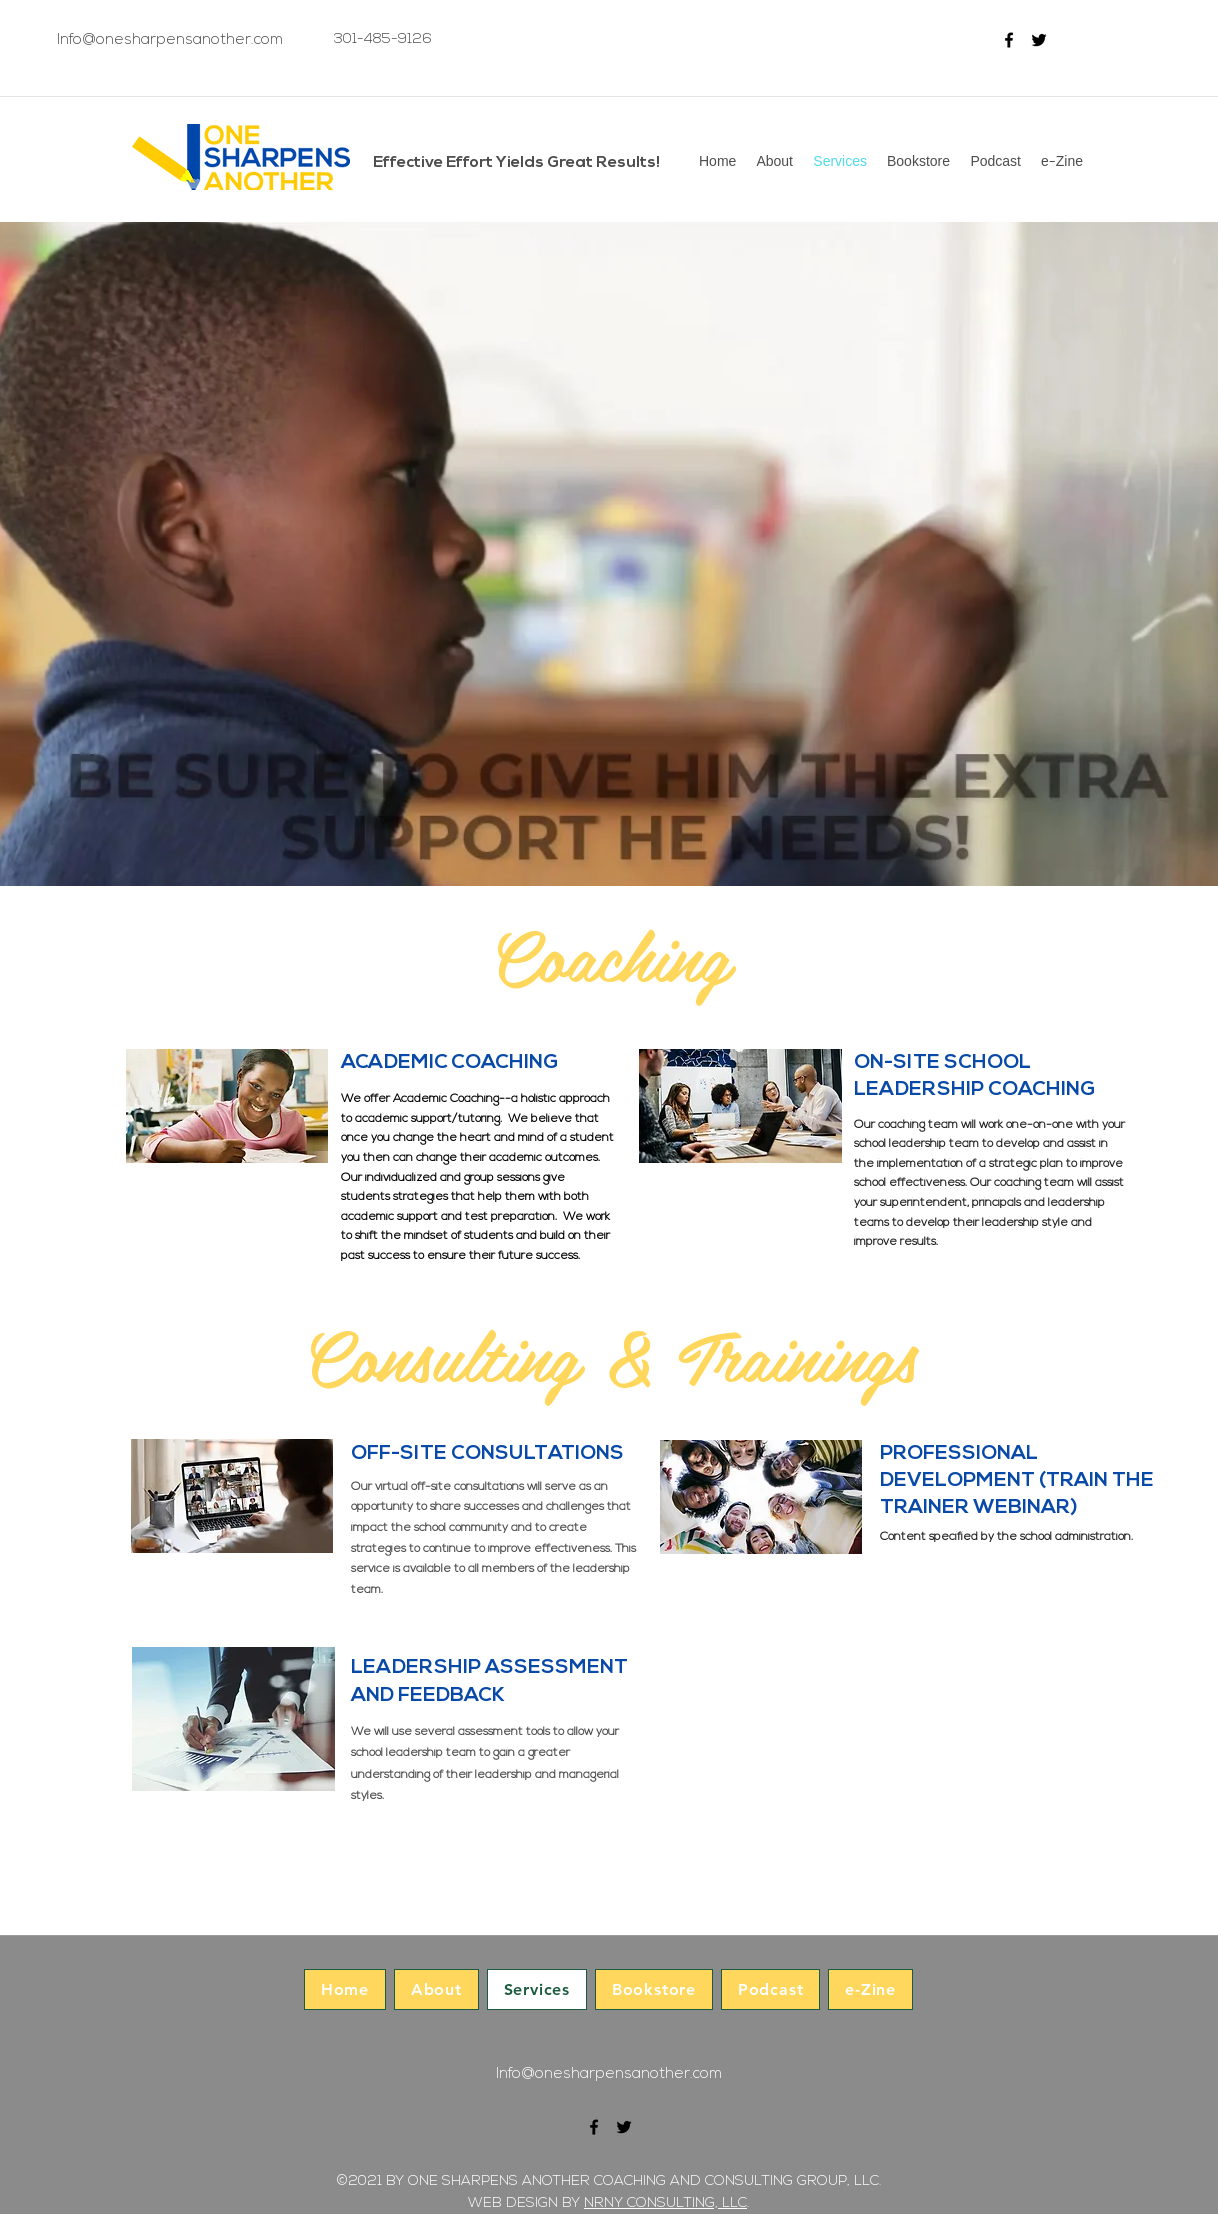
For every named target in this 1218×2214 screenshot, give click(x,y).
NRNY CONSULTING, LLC (665, 2203)
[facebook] (1009, 40)
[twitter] (1039, 40)
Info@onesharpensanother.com (170, 40)
